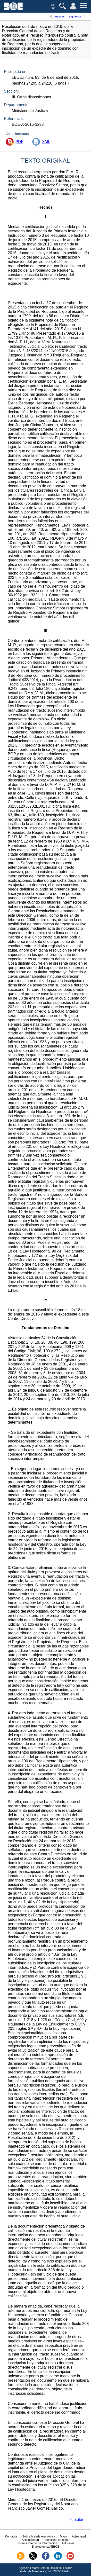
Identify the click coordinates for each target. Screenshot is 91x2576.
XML (46, 142)
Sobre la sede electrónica (38, 2536)
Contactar (11, 2536)
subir (79, 2519)
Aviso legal (79, 2536)
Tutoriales (68, 2543)
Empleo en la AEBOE (45, 2546)
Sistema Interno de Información (37, 2543)
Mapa (63, 2536)
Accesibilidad (30, 2540)
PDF (19, 142)
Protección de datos (56, 2540)
